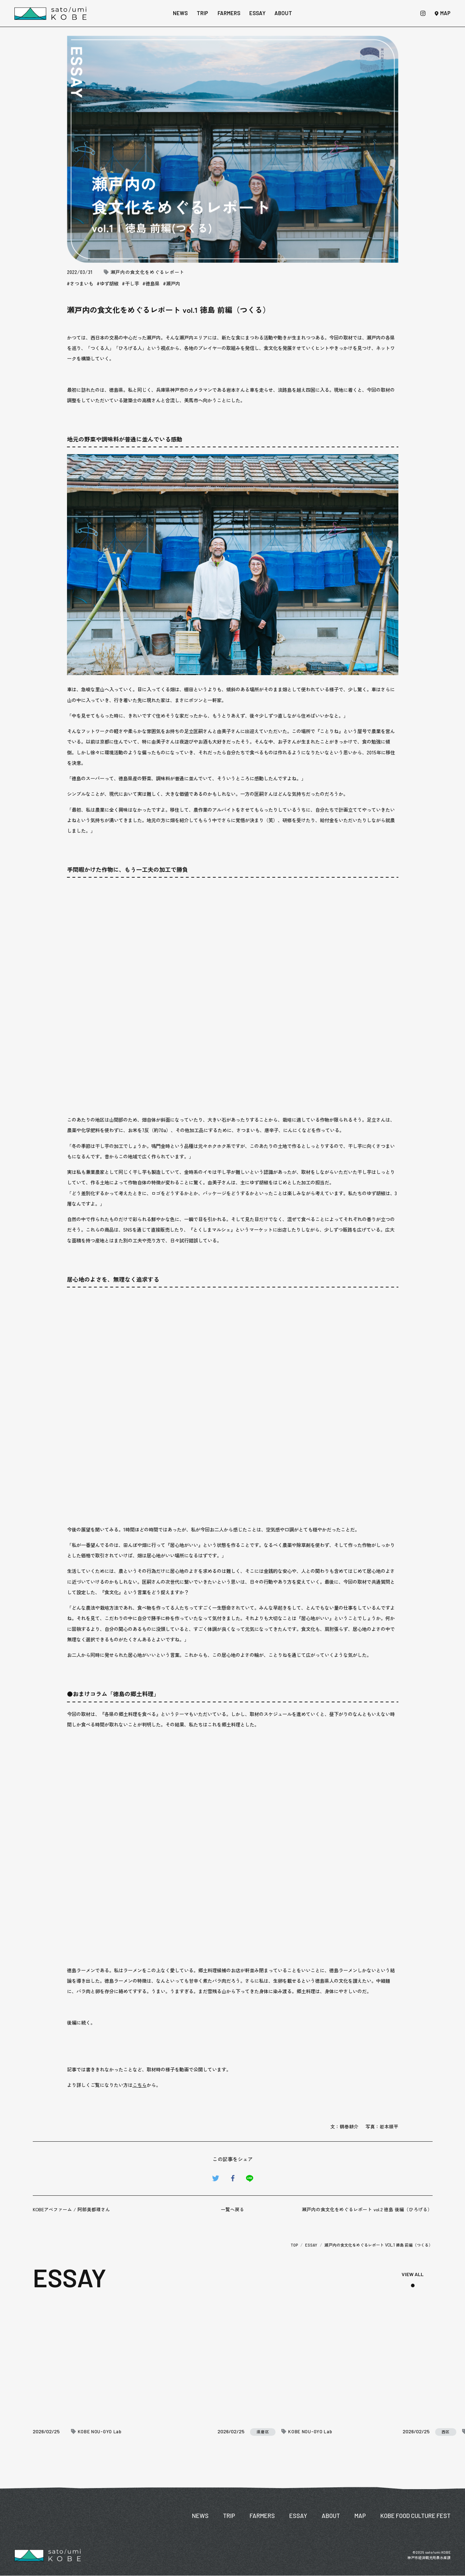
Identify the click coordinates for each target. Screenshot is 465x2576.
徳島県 (153, 283)
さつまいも (81, 283)
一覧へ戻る (232, 2209)
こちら (140, 2084)
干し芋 (132, 283)
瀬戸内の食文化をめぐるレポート (148, 272)
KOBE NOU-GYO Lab (100, 2431)
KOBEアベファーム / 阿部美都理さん (71, 2209)
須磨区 (262, 2431)
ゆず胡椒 (109, 283)
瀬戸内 (173, 283)
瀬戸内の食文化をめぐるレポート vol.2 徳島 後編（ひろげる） (367, 2209)
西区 (446, 2432)
